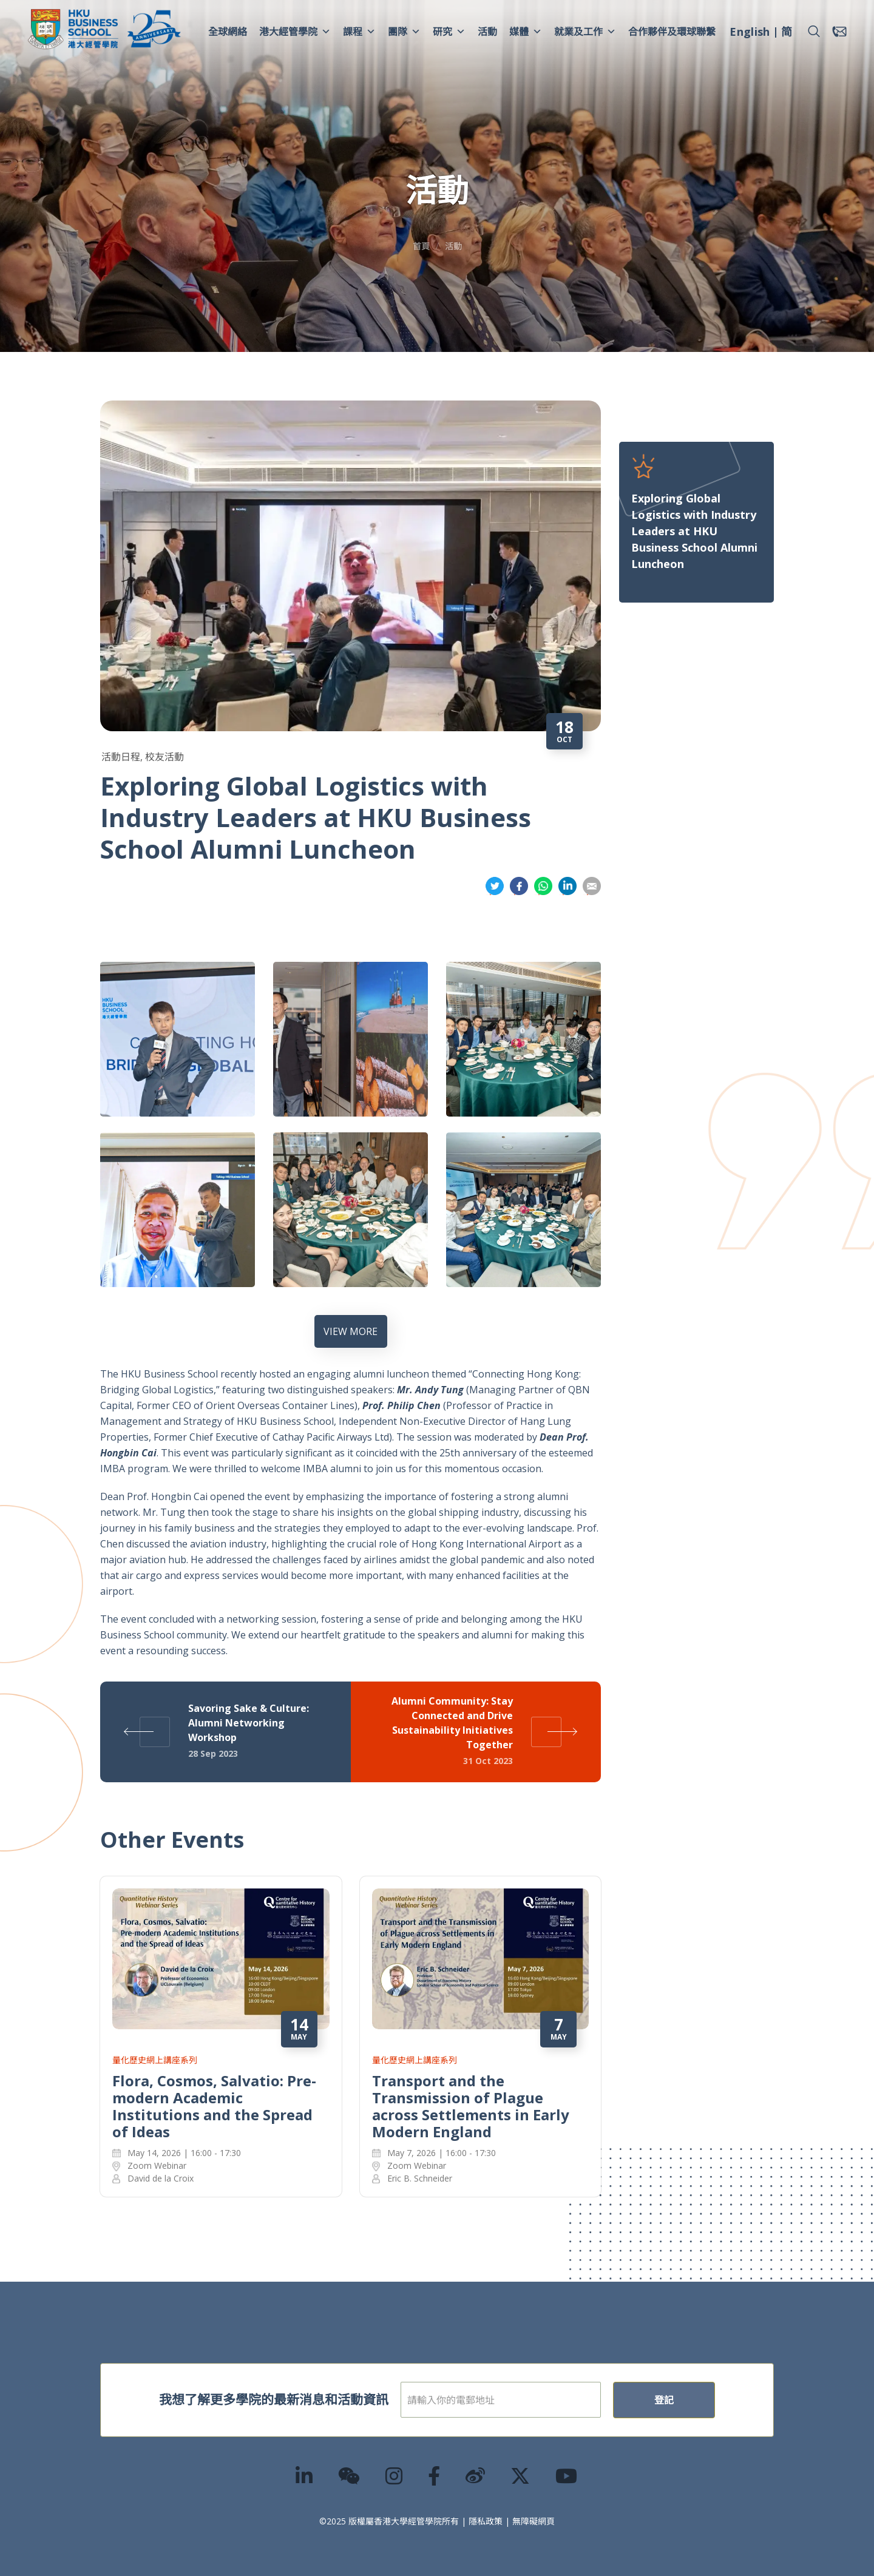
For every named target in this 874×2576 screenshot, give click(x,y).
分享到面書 (519, 886)
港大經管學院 (295, 31)
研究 (449, 31)
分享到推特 (495, 886)
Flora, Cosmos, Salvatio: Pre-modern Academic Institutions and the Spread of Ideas (214, 2106)
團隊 (404, 31)
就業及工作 (585, 31)
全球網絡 (227, 31)
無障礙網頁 (533, 2521)
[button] (814, 31)
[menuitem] (750, 33)
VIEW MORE (351, 1331)
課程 (359, 31)
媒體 (525, 31)
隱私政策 (486, 2521)
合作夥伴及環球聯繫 (672, 31)
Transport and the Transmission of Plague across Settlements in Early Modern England (470, 2106)
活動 (487, 31)
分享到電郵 (592, 886)
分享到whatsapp (543, 886)
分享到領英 (567, 886)
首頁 (421, 246)
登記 (664, 2400)
